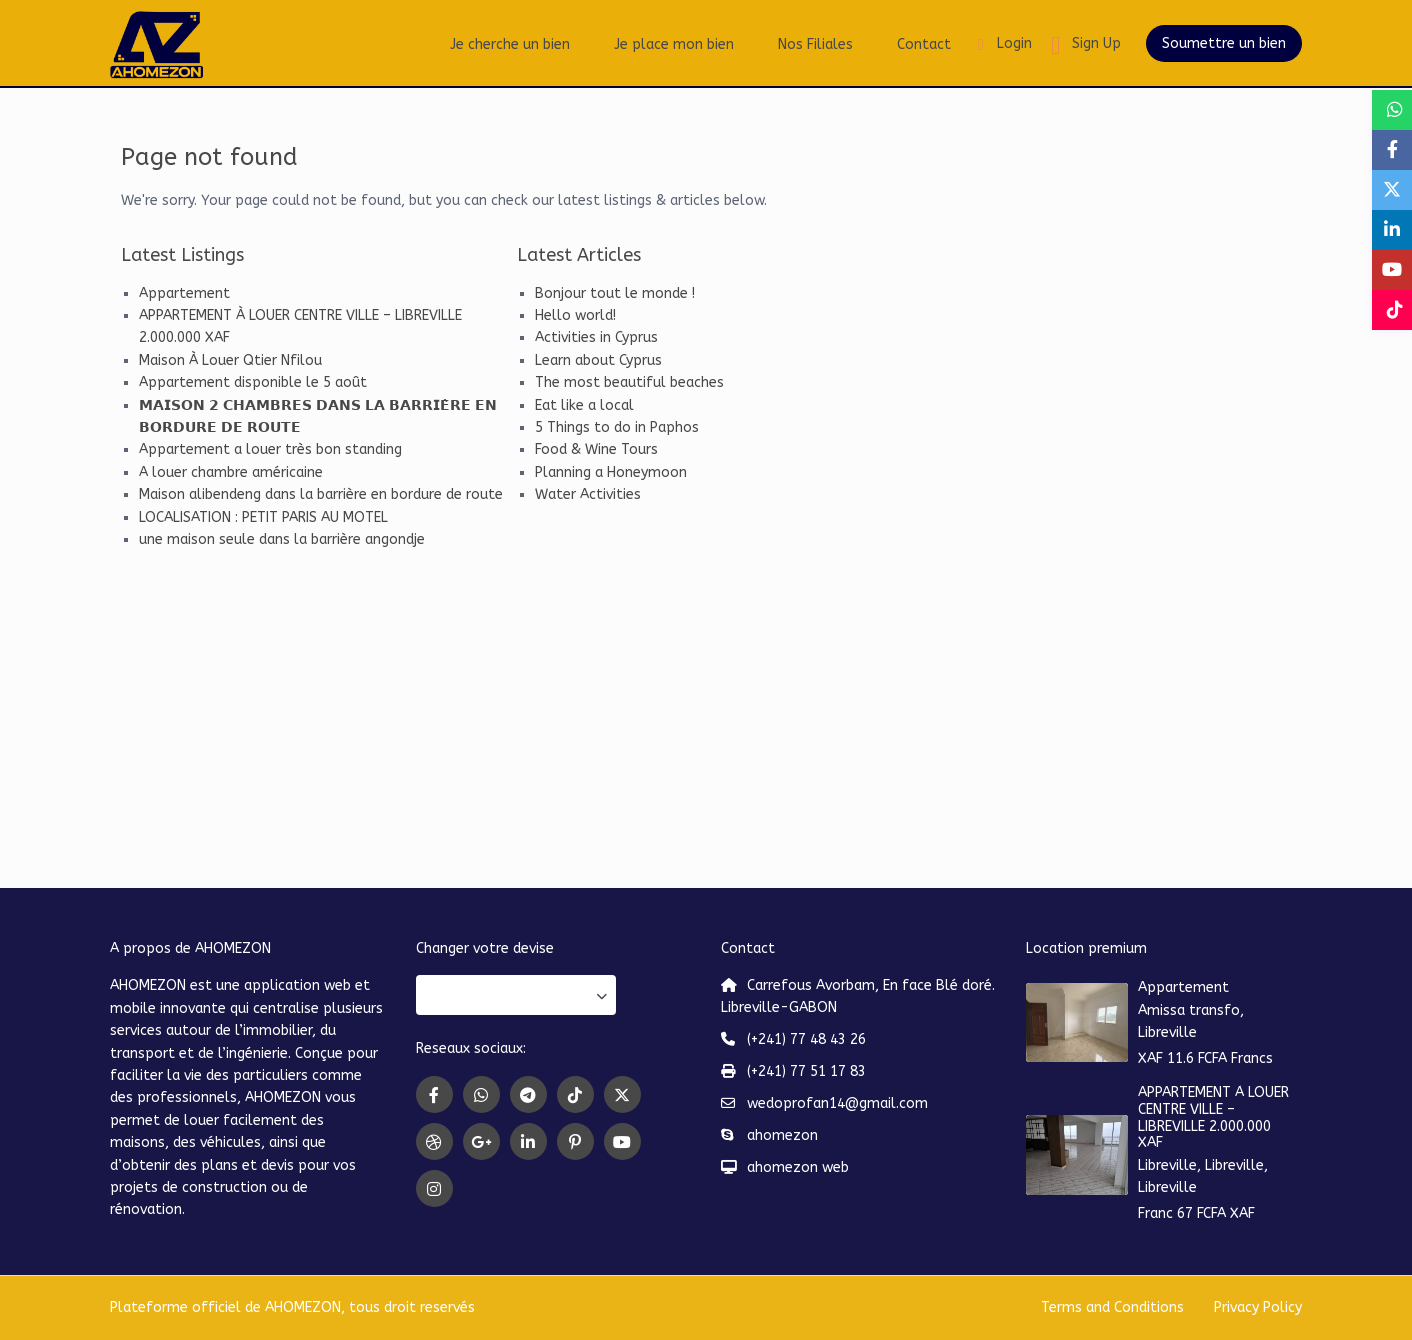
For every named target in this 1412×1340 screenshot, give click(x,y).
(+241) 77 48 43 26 (806, 1039)
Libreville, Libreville (1201, 1165)
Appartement (184, 293)
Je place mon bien (674, 44)
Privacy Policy (1258, 1307)
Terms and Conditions (1112, 1307)
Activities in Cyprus (596, 337)
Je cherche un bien (510, 44)
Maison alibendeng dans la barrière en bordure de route (321, 494)
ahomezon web (798, 1167)
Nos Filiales (815, 44)
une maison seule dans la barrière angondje (282, 539)
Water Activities (588, 494)
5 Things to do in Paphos (617, 427)
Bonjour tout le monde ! (615, 293)
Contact (924, 44)
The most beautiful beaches (629, 382)
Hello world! (575, 315)
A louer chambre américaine (231, 472)
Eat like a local (584, 405)
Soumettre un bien (1224, 43)
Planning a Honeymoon (611, 472)
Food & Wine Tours (596, 449)
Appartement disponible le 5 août (253, 382)
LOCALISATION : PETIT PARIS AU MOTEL (263, 517)
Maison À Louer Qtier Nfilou (230, 360)
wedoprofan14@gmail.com (837, 1103)
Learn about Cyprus (598, 360)
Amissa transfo (1189, 1010)
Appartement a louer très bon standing (270, 449)
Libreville (1167, 1032)
